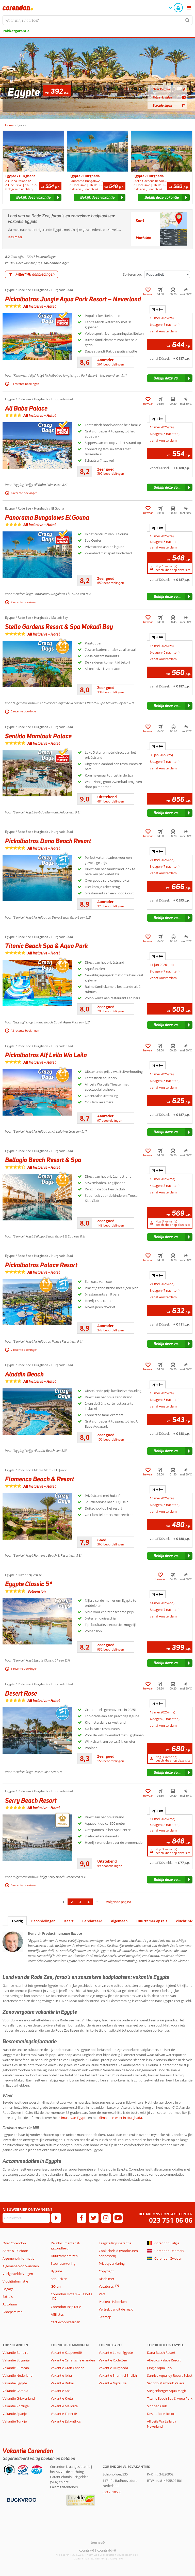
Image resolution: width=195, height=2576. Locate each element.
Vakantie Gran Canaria (67, 2368)
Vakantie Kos (60, 2390)
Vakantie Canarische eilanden (73, 2360)
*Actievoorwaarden (65, 2322)
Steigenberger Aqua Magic (166, 2390)
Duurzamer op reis (151, 1921)
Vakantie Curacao (16, 2368)
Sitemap (105, 2317)
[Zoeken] (187, 20)
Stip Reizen (59, 2278)
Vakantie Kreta (62, 2398)
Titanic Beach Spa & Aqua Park (169, 2398)
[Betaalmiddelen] (21, 2499)
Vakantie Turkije (15, 2421)
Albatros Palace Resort (164, 2360)
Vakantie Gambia (15, 2390)
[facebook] (81, 2218)
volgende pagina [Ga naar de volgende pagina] (118, 1902)
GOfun (56, 2286)
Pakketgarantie (16, 31)
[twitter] (94, 2218)
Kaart (69, 1921)
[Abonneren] (56, 2218)
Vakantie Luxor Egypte (116, 2352)
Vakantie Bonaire (15, 2352)
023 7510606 (112, 2492)
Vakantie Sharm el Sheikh (118, 2375)
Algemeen (119, 1921)
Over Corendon (14, 2243)
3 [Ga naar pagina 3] (80, 1901)
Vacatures (106, 2286)
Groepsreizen (13, 2312)
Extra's (8, 2296)
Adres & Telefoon (15, 2250)
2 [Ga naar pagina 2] (72, 1901)
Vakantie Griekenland (19, 2398)
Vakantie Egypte (15, 2383)
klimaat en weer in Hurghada (120, 2117)
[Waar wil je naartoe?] (97, 20)
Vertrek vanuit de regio (116, 2309)
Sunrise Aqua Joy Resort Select (169, 2375)
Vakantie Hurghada (113, 2368)
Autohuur (10, 2304)
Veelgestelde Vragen (18, 2273)
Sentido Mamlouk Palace (165, 2383)
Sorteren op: (132, 274)
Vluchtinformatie (15, 2281)
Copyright (106, 2271)
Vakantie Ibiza (61, 2375)
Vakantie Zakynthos (66, 2421)
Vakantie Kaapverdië (66, 2352)
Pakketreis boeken (113, 2301)
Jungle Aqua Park (159, 2368)
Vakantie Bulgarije (16, 2360)
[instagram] (106, 2218)
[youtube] (118, 2218)
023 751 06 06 (170, 2220)
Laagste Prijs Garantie (115, 2243)
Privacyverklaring (112, 2263)
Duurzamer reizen (64, 2256)
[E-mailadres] (26, 2218)
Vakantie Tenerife (64, 2413)
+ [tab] (158, 309)
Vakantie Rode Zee (113, 2360)
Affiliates (57, 2314)
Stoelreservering (63, 2263)
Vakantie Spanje (15, 2413)
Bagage (8, 2289)
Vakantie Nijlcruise (112, 2383)
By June (56, 2271)
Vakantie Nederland (17, 2375)
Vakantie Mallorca (64, 2406)
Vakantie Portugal (16, 2406)
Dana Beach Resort (161, 2352)
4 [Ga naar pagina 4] (88, 1901)
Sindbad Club (157, 2406)
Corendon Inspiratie (66, 2306)
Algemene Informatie (18, 2258)
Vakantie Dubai (62, 2383)
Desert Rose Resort (161, 2413)
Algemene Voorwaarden (21, 2266)
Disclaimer (106, 2278)
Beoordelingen (43, 1921)
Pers (102, 2294)
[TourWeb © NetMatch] (98, 2542)
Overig (17, 1921)
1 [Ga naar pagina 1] (63, 1901)
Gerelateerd (92, 1921)
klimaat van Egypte (73, 2117)
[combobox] (97, 20)
